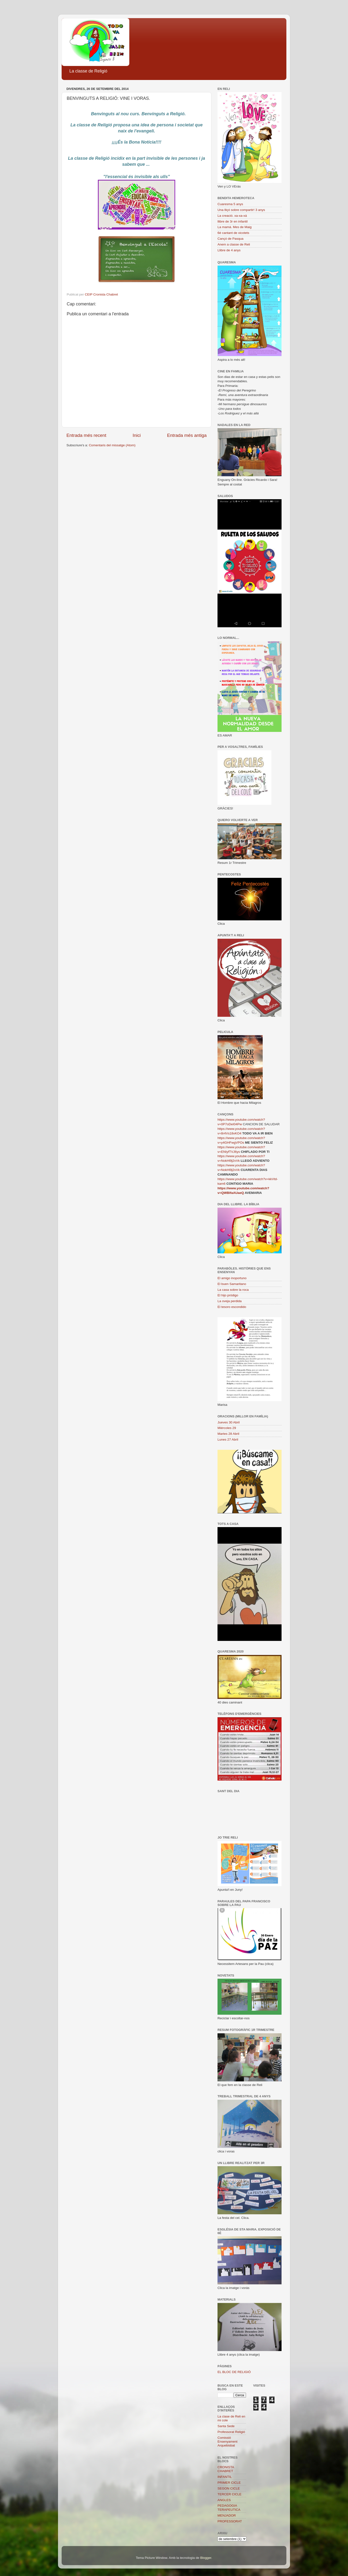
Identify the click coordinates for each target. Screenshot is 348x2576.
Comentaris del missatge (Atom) (112, 445)
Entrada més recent (86, 435)
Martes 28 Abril (228, 1434)
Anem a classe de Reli (234, 244)
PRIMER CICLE (229, 2482)
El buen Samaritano (232, 1284)
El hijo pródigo (228, 1295)
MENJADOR (227, 2515)
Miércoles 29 (227, 1428)
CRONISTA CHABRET (226, 2469)
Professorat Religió (231, 2432)
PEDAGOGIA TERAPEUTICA (229, 2507)
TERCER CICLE (229, 2494)
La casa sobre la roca (233, 1290)
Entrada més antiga (187, 435)
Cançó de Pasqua (230, 238)
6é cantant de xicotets (233, 233)
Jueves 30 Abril (229, 1422)
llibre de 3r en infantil (233, 221)
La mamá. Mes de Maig (235, 227)
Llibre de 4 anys (229, 250)
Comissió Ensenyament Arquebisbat (228, 2441)
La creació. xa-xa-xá (232, 215)
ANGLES (224, 2500)
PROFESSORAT (230, 2521)
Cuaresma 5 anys (230, 204)
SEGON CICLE (229, 2488)
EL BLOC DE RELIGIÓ (234, 2372)
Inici (137, 435)
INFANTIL (225, 2477)
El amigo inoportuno (232, 1278)
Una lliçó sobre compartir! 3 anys (241, 210)
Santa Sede (226, 2426)
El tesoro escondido (232, 1307)
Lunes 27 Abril (228, 1439)
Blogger (205, 2558)
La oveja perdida (230, 1301)
